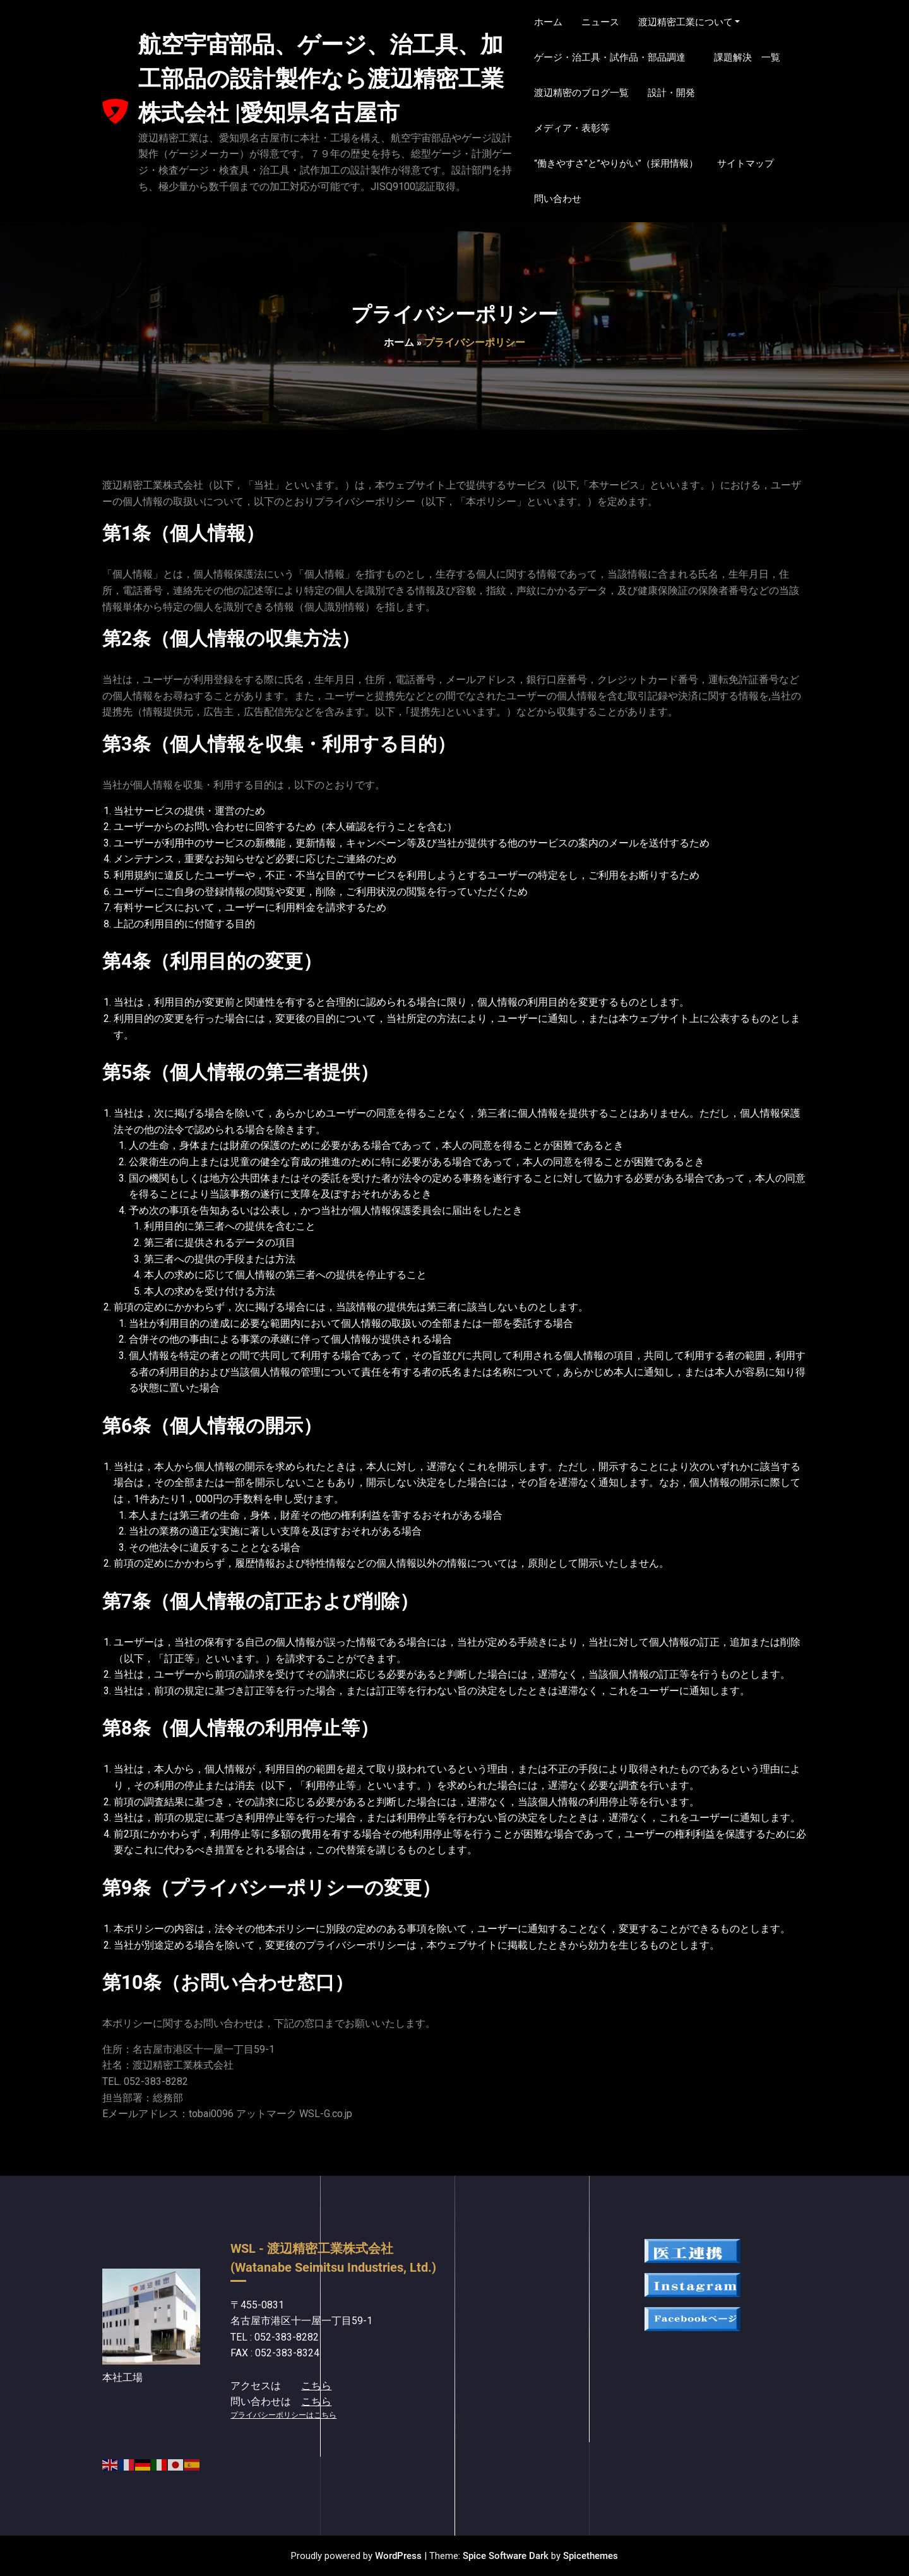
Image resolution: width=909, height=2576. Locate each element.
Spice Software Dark (506, 2555)
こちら (316, 2386)
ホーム (399, 342)
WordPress (398, 2555)
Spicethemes (590, 2555)
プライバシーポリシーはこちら (283, 2415)
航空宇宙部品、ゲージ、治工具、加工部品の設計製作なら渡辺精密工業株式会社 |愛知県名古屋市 (321, 79)
